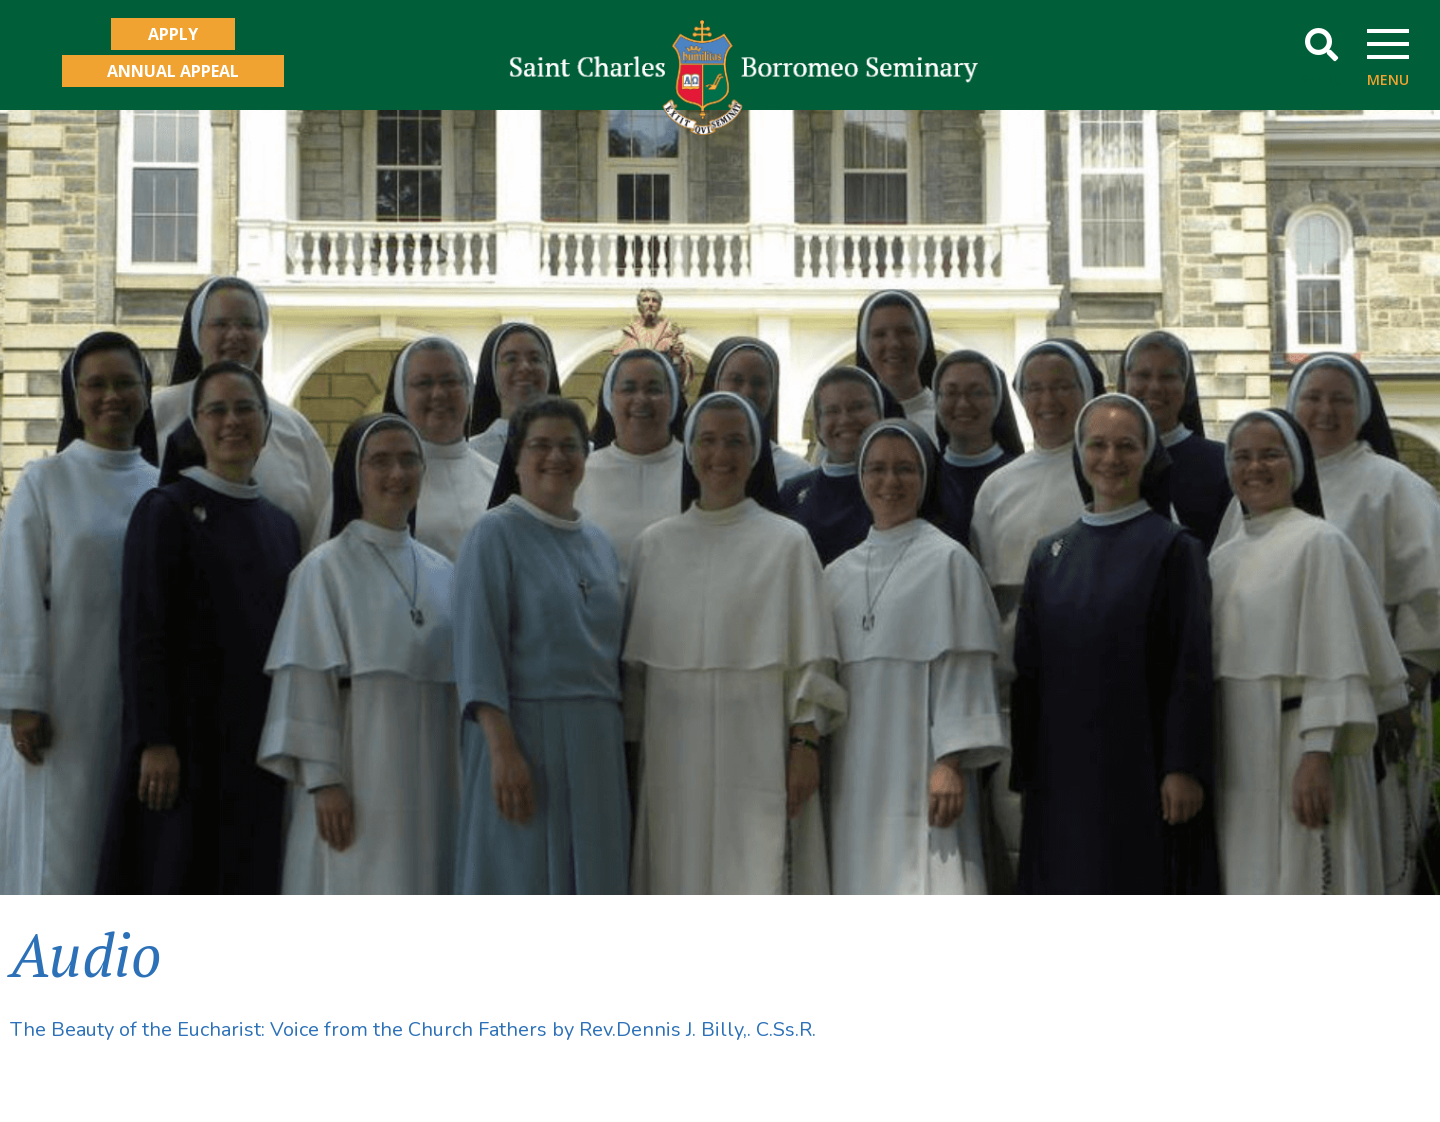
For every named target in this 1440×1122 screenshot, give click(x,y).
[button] (1321, 44)
